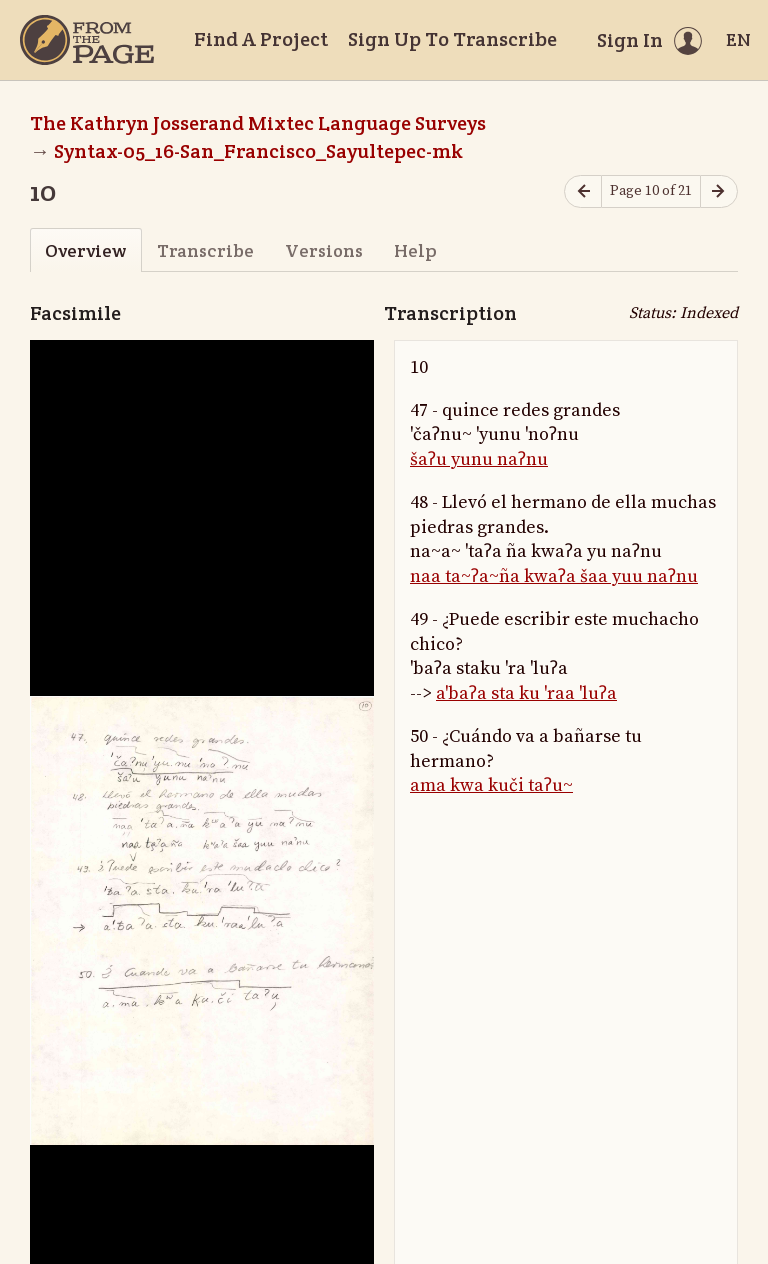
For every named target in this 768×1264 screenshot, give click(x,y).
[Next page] (719, 191)
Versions (324, 250)
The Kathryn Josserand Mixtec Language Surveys (258, 123)
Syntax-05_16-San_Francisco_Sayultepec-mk (258, 151)
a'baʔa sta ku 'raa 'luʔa (526, 693)
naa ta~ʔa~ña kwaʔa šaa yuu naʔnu (554, 576)
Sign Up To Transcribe (452, 39)
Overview (85, 250)
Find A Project (261, 39)
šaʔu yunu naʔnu (479, 459)
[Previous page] (583, 191)
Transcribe (205, 250)
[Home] (87, 40)
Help (415, 250)
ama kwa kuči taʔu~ (491, 785)
